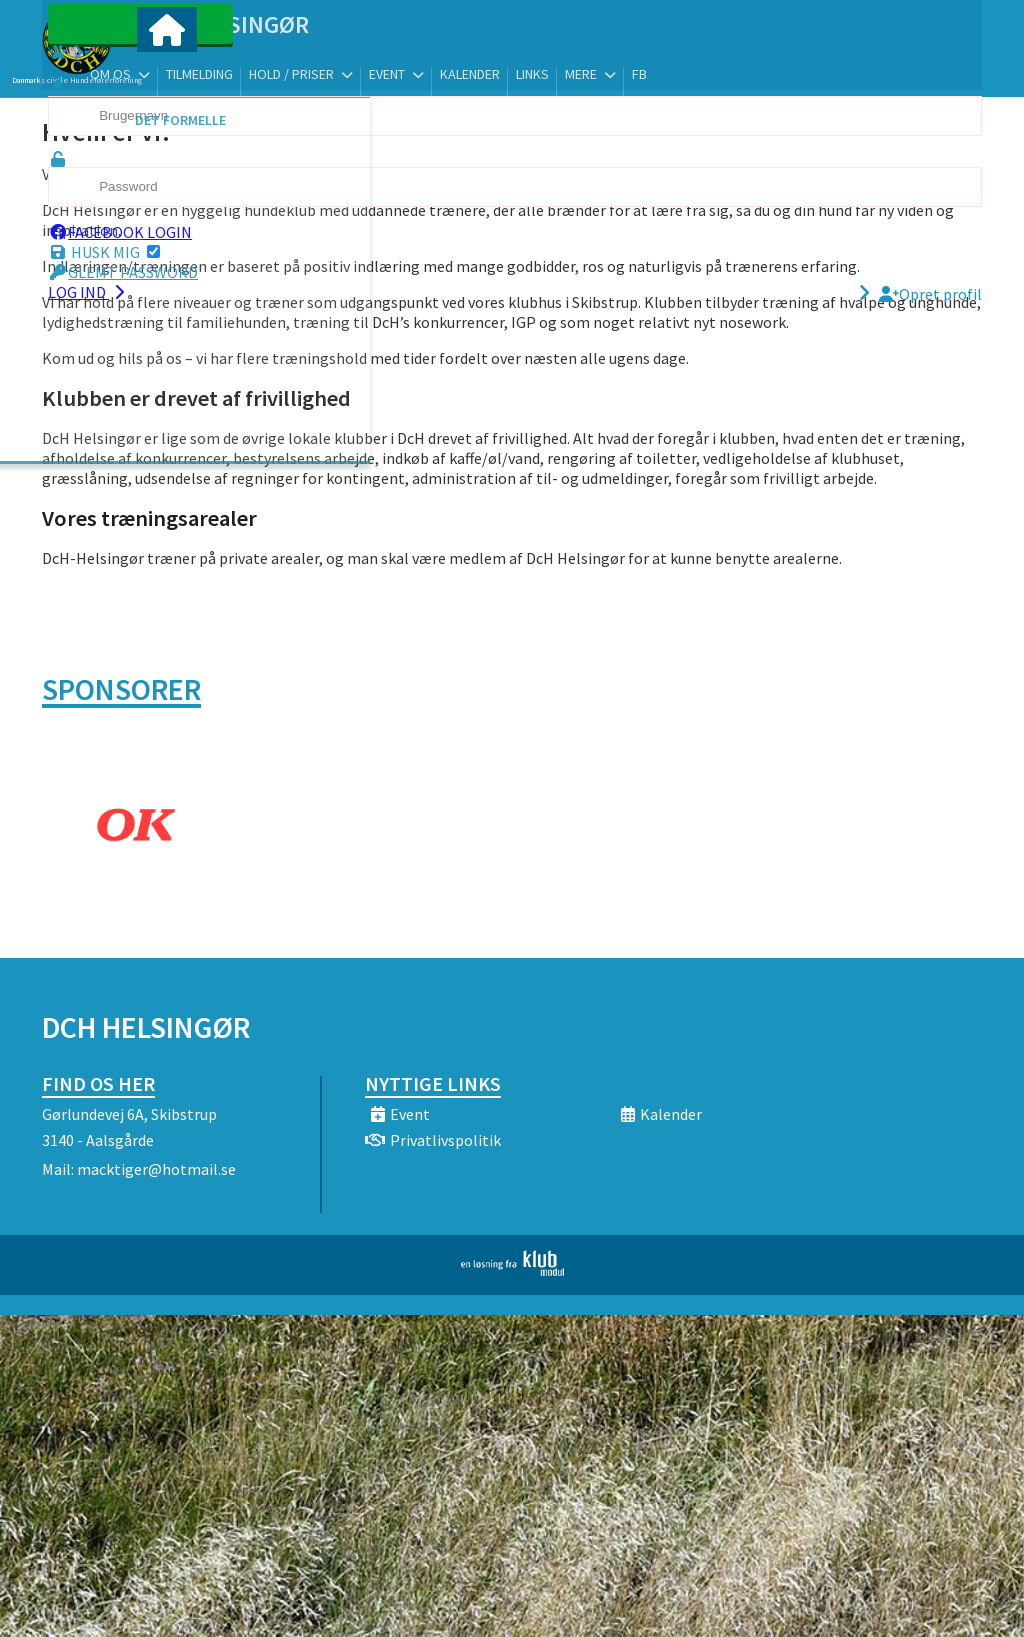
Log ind (119, 311)
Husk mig (135, 271)
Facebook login (151, 251)
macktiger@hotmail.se (156, 1169)
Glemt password (154, 291)
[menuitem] (167, 67)
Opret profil (930, 313)
